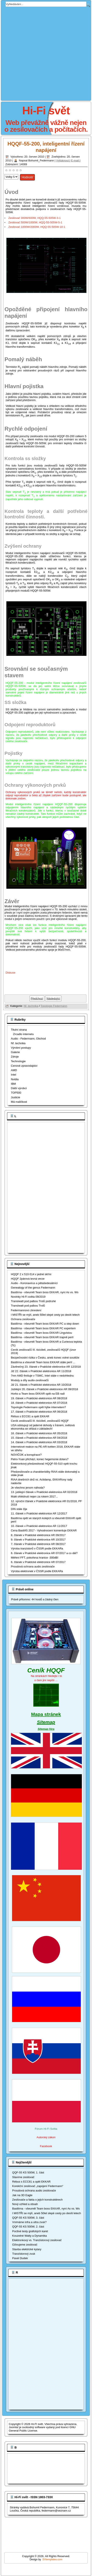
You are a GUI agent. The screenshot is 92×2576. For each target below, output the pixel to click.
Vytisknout (62, 160)
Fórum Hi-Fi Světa (46, 2128)
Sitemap (46, 1722)
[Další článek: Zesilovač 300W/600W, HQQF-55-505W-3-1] (53, 998)
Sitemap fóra (46, 1729)
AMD (14, 1070)
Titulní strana (19, 1029)
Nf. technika (31, 1005)
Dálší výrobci (19, 1088)
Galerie (15, 1052)
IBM (13, 1083)
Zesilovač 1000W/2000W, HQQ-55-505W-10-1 (36, 226)
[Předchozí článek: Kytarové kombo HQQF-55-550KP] (37, 998)
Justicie (15, 1097)
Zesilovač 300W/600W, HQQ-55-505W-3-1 (34, 218)
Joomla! (13, 2427)
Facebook (46, 2146)
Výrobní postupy (21, 1047)
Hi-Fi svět (46, 110)
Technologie (18, 1061)
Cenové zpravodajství (24, 1065)
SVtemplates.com (52, 2559)
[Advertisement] (46, 53)
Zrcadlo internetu (23, 1034)
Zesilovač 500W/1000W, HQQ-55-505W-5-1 (35, 222)
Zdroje (15, 1056)
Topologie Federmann (53, 1005)
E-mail (75, 160)
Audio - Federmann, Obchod (28, 1038)
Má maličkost (19, 1101)
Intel (13, 1074)
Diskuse (10, 972)
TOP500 (16, 1092)
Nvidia (14, 1079)
